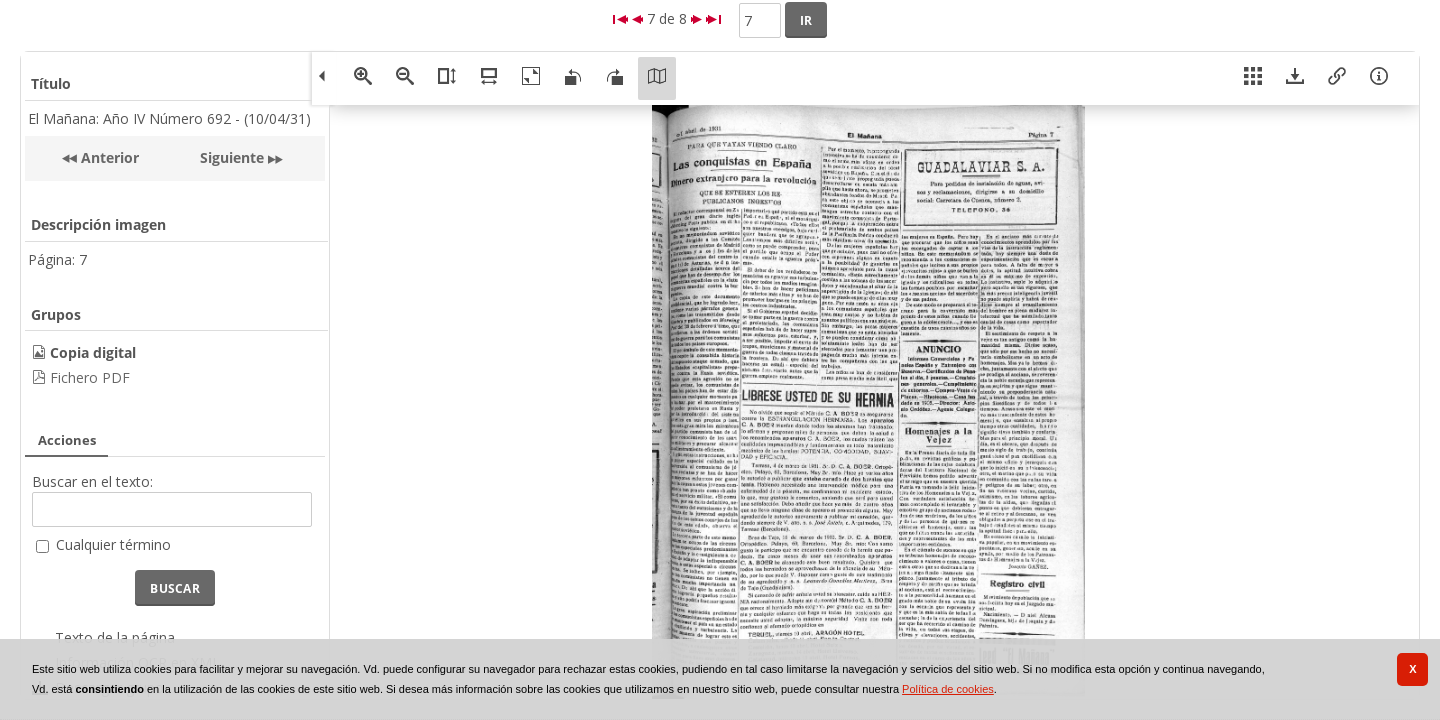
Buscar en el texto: (92, 481)
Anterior (108, 157)
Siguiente (232, 157)
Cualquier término (113, 544)
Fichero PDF (90, 377)
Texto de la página (115, 637)
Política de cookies (948, 689)
